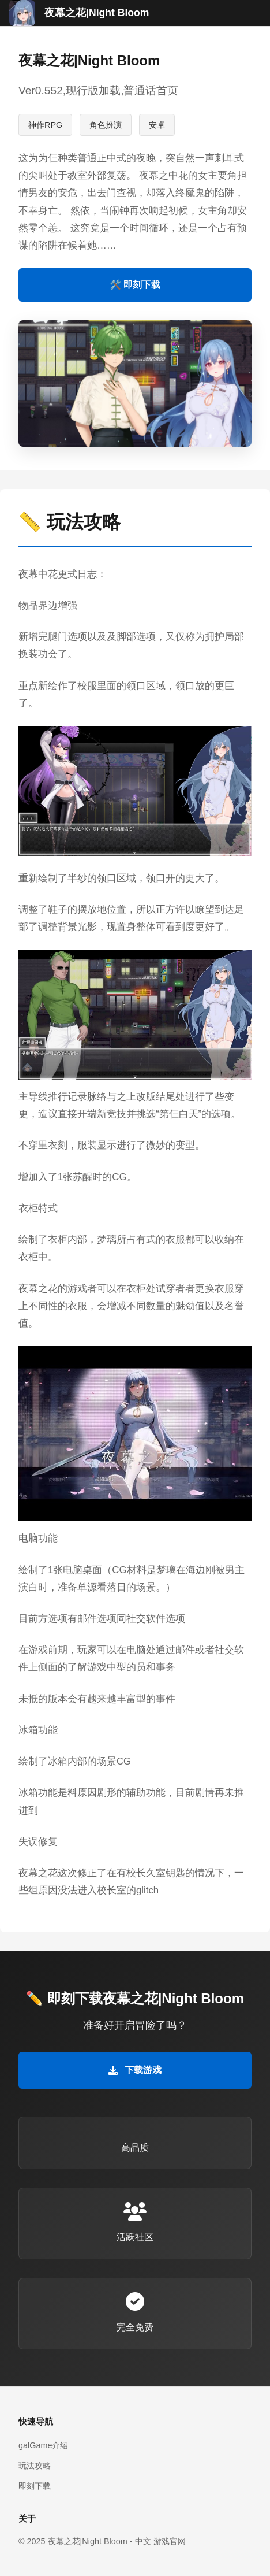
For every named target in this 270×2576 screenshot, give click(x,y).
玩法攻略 (34, 2465)
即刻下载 (34, 2485)
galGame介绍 (43, 2445)
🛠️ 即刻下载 (135, 285)
